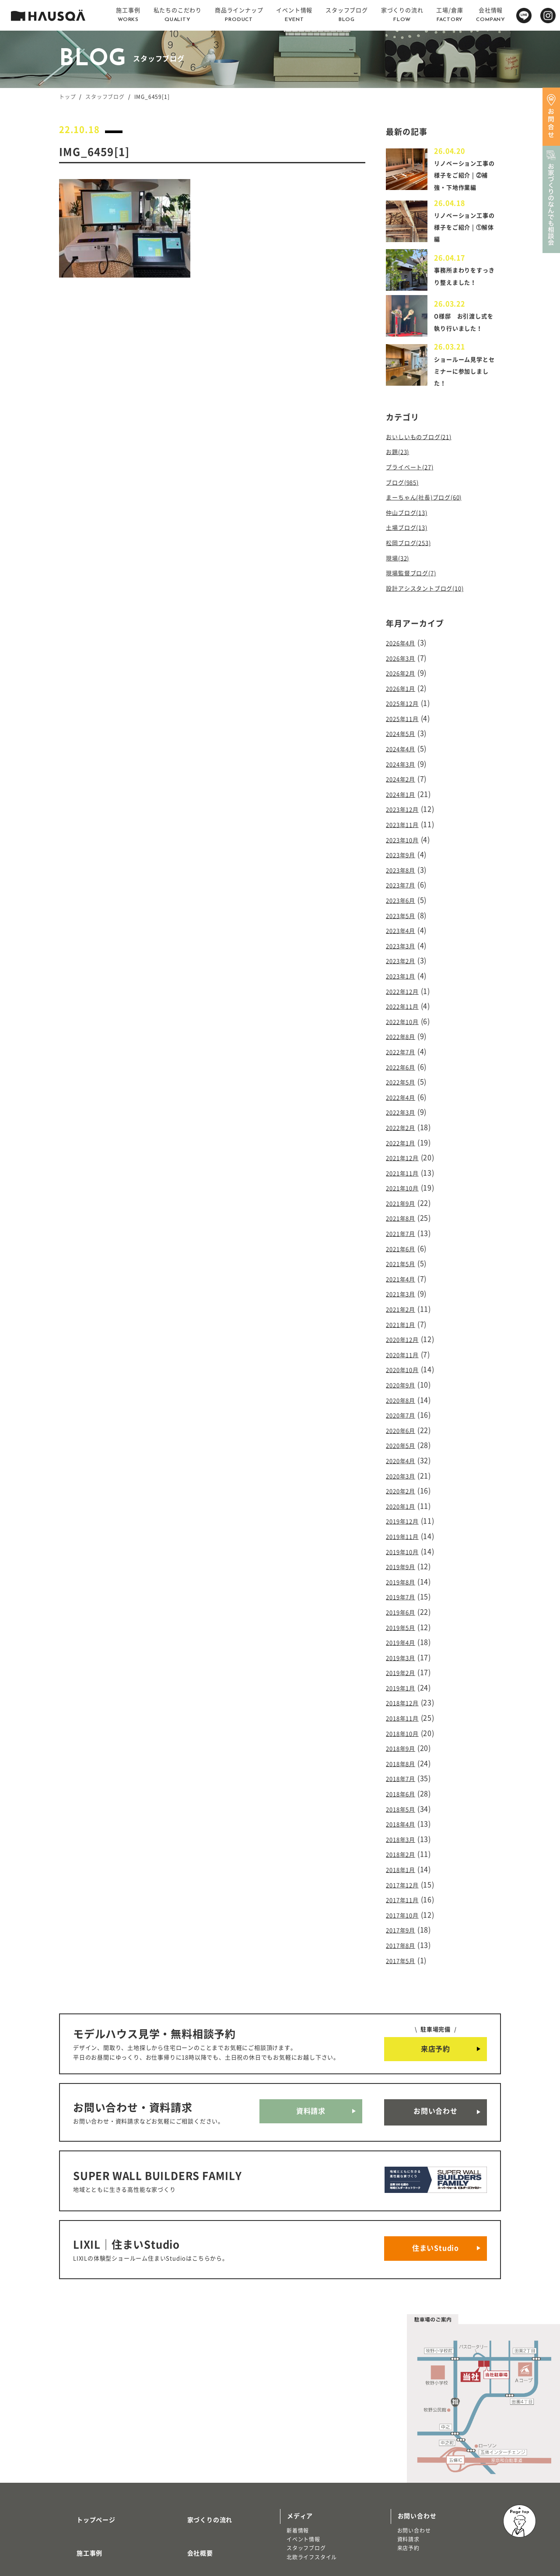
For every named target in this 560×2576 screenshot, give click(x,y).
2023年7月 (404, 880)
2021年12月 (406, 1134)
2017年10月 (406, 1838)
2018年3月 (404, 1768)
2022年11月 (406, 993)
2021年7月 (404, 1204)
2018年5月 (404, 1740)
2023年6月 (404, 894)
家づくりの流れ (199, 2411)
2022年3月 (404, 1091)
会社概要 (190, 2436)
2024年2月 (404, 781)
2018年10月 (406, 1669)
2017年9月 (404, 1852)
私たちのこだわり (92, 2462)
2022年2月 (404, 1105)
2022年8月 (404, 1021)
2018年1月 (404, 1796)
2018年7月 (404, 1711)
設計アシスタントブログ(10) (433, 601)
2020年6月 (404, 1387)
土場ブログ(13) (411, 545)
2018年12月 (406, 1641)
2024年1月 (404, 795)
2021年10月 (406, 1162)
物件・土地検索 (309, 2474)
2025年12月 (406, 711)
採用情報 (190, 2462)
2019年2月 (404, 1613)
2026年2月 (404, 683)
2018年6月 (404, 1725)
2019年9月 (404, 1514)
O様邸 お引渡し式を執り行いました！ (466, 342)
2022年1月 (404, 1119)
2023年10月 (406, 838)
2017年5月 (404, 1880)
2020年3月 (404, 1429)
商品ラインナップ (92, 2488)
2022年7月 (404, 1035)
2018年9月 (404, 1683)
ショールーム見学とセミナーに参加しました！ (463, 394)
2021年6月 (404, 1218)
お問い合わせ (435, 2028)
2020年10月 (406, 1331)
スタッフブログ (105, 96)
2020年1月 (404, 1458)
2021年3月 (404, 1260)
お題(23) (400, 474)
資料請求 (311, 2028)
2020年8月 (404, 1359)
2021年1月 (404, 1289)
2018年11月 (406, 1655)
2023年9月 (404, 852)
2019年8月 (404, 1528)
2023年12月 (406, 809)
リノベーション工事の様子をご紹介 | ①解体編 (465, 238)
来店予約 (435, 1968)
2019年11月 (406, 1486)
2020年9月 (404, 1345)
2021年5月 (404, 1232)
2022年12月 (406, 978)
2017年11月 (406, 1824)
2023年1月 (404, 964)
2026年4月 (404, 654)
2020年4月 (404, 1415)
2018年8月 (404, 1697)
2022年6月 (404, 1049)
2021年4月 (404, 1246)
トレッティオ (82, 2502)
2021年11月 (406, 1148)
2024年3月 (404, 767)
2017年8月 (404, 1866)
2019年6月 (404, 1556)
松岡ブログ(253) (413, 559)
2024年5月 (404, 739)
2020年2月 (404, 1444)
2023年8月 (404, 866)
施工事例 (79, 2436)
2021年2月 (404, 1274)
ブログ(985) (406, 502)
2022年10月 (406, 1007)
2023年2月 (404, 950)
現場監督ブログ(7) (416, 587)
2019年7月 (404, 1542)
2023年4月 (404, 922)
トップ (67, 96)
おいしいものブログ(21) (426, 460)
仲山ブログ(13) (411, 530)
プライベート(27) (415, 488)
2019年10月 (406, 1500)
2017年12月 (406, 1810)
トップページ (85, 2411)
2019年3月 (404, 1599)
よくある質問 (196, 2488)
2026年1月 (404, 697)
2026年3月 (404, 668)
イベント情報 (303, 2434)
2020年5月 (404, 1401)
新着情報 (298, 2425)
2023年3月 (404, 936)
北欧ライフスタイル (312, 2452)
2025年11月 (406, 725)
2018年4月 (404, 1754)
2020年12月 (406, 1303)
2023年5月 (404, 908)
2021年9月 (404, 1176)
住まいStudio (435, 2148)
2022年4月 (404, 1077)
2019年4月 (404, 1585)
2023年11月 (406, 823)
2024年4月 (404, 753)
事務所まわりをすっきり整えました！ (463, 290)
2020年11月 (406, 1317)
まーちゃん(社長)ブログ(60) (432, 516)
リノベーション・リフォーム (102, 2520)
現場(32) (400, 573)
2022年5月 (404, 1063)
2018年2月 (404, 1782)
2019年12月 (406, 1472)
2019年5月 (404, 1570)
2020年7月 (404, 1373)
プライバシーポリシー (209, 2514)
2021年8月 (404, 1190)
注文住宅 (77, 2511)
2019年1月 (404, 1627)
